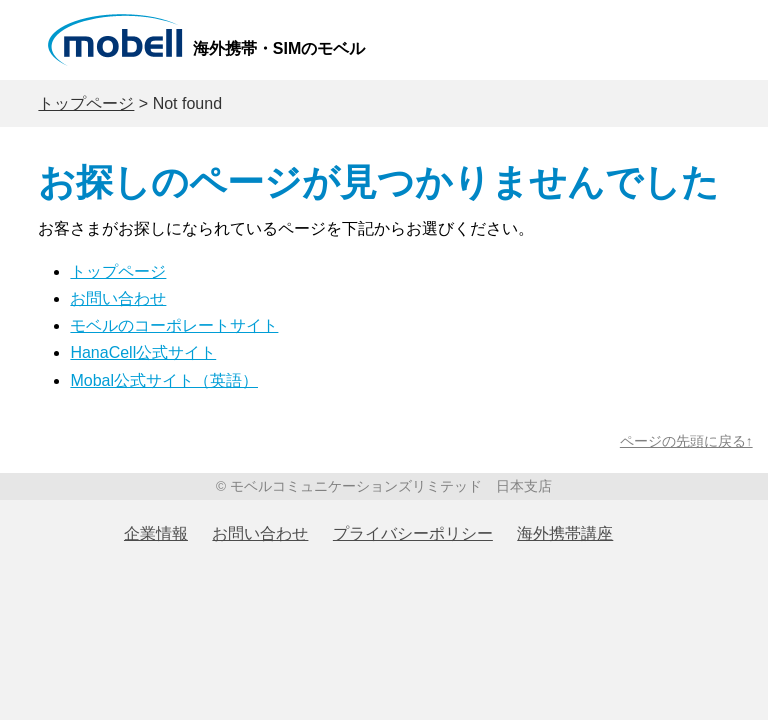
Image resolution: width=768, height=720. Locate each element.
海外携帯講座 (565, 533)
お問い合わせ (118, 298)
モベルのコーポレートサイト (174, 325)
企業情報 (156, 533)
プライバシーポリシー (413, 533)
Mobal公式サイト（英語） (164, 380)
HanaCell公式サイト (143, 352)
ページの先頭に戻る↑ (686, 441)
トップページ (86, 103)
